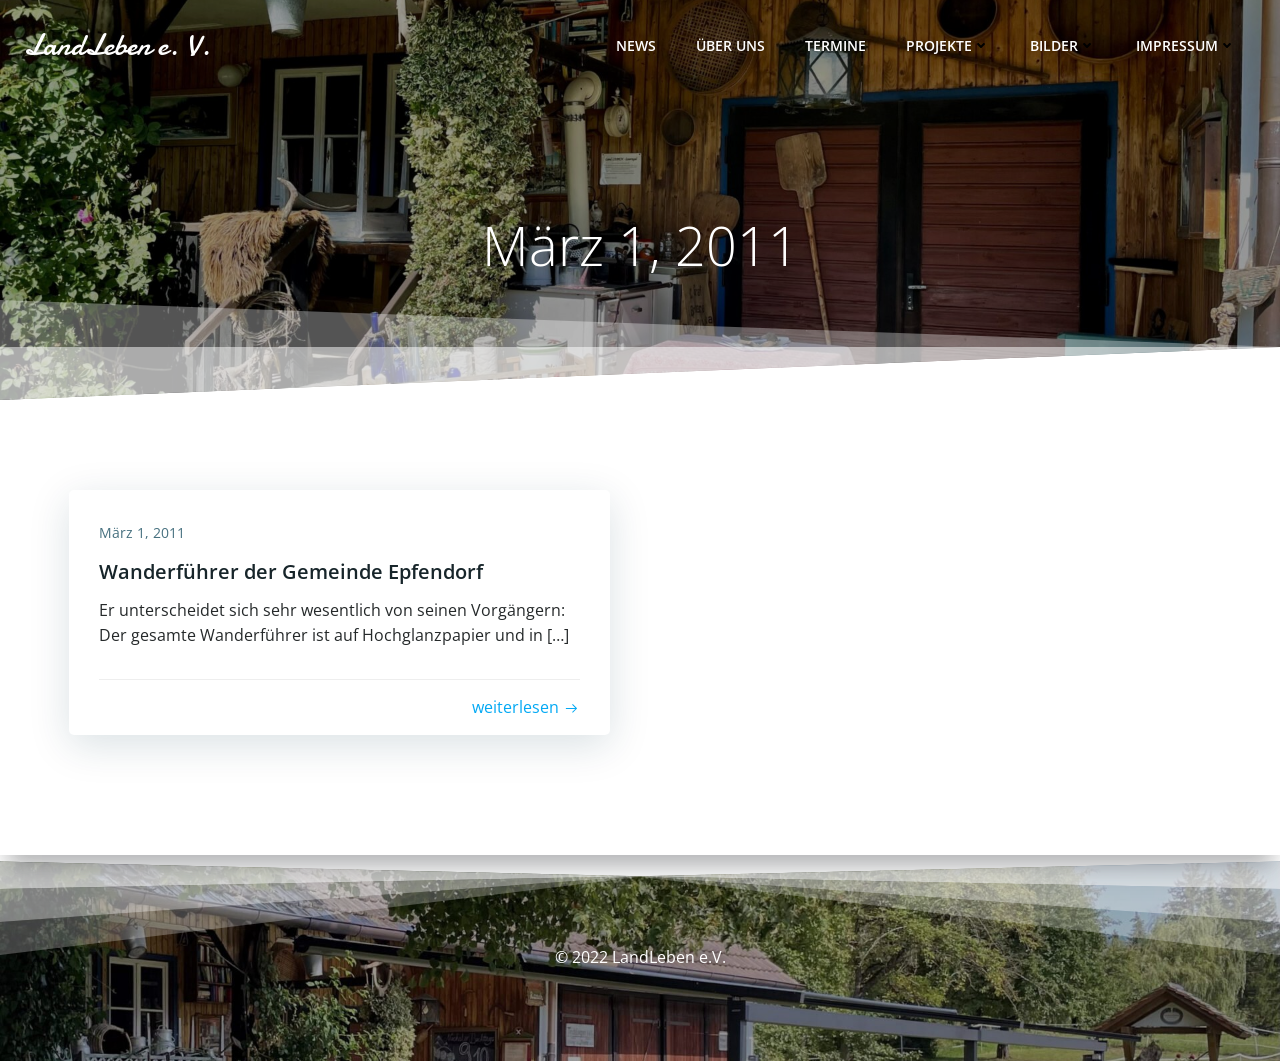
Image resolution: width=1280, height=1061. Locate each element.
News (636, 45)
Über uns (730, 45)
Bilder (1063, 45)
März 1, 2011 (142, 532)
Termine (835, 45)
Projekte (948, 45)
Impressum (1186, 45)
